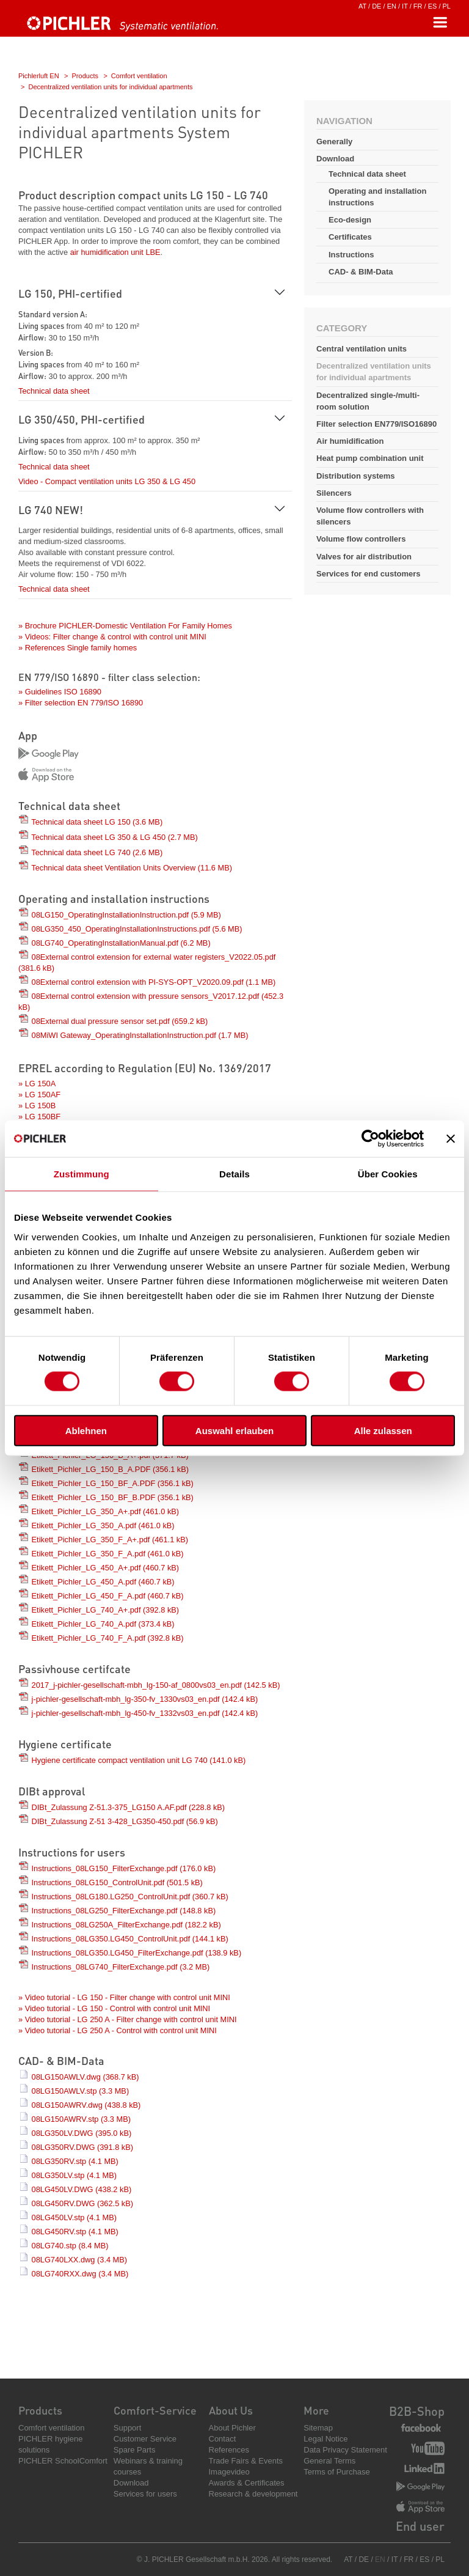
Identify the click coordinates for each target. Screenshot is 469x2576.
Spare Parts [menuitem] (135, 2449)
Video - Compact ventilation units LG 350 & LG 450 (106, 481)
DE (376, 6)
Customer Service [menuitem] (145, 2438)
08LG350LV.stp (74, 2175)
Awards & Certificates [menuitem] (247, 2482)
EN (391, 6)
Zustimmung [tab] (81, 1174)
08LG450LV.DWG (82, 2189)
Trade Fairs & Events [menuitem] (246, 2460)
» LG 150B (37, 1105)
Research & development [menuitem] (253, 2493)
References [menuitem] (229, 2449)
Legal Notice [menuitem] (325, 2438)
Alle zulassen (383, 1430)
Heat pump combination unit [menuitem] (370, 458)
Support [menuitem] (128, 2427)
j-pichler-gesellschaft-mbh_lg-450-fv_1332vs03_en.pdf (145, 1713)
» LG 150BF (39, 1116)
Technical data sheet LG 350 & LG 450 (114, 837)
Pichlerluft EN (38, 75)
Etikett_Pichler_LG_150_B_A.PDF (110, 1469)
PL (447, 6)
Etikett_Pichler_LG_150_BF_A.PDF (113, 1483)
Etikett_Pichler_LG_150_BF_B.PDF (113, 1497)
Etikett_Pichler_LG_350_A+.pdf (106, 1511)
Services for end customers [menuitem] (368, 573)
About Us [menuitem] (231, 2410)
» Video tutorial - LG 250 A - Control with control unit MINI (117, 2030)
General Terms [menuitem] (329, 2460)
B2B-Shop (417, 2411)
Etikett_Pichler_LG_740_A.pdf (103, 1623)
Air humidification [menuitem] (350, 441)
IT (405, 6)
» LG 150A (37, 1083)
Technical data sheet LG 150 (96, 821)
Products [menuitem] (40, 2410)
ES (432, 6)
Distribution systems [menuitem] (355, 475)
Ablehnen (86, 1430)
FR (418, 6)
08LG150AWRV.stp (81, 2119)
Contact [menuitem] (222, 2438)
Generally (334, 141)
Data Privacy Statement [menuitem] (345, 2449)
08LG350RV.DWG (82, 2147)
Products (85, 75)
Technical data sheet (367, 173)
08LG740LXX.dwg (80, 2259)
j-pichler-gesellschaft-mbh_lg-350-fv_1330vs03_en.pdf (145, 1699)
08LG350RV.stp (75, 2161)
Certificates (350, 236)
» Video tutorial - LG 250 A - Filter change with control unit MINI (127, 2019)
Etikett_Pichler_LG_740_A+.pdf (106, 1609)
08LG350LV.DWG (82, 2133)
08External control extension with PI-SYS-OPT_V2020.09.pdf (154, 982)
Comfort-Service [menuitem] (155, 2410)
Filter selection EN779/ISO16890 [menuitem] (376, 424)
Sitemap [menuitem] (318, 2427)
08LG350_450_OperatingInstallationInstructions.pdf (137, 928)
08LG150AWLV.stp (80, 2091)
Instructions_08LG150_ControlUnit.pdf (117, 1882)
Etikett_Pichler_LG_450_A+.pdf (106, 1567)
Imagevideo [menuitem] (229, 2471)
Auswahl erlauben (234, 1430)
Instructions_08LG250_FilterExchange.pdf (124, 1910)
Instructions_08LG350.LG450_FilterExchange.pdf (137, 1952)
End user (420, 2526)
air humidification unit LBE (115, 252)
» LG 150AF (39, 1094)
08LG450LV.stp (74, 2217)
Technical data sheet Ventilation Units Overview (131, 867)
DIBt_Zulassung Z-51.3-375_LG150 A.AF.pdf (128, 1807)
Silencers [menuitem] (334, 493)
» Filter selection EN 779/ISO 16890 (80, 702)
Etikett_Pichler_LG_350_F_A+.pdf (110, 1539)
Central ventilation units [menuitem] (361, 348)
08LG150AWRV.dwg (86, 2105)
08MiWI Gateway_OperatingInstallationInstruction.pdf (140, 1035)
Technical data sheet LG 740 (96, 852)
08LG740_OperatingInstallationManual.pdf (121, 943)
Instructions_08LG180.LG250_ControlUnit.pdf (130, 1896)
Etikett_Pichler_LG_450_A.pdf (103, 1581)
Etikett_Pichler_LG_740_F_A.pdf (108, 1638)
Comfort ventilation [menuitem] (51, 2427)
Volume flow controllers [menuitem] (360, 538)
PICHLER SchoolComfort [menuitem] (62, 2460)
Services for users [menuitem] (145, 2493)
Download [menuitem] (131, 2482)
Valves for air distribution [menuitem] (364, 556)
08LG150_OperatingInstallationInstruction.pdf (126, 914)
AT (362, 6)
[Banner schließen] (450, 1139)
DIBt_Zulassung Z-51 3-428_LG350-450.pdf (125, 1821)
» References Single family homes (77, 647)
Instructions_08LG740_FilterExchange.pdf (121, 1966)
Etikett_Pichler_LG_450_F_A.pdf (108, 1595)
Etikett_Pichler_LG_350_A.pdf (103, 1525)
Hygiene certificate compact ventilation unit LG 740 (139, 1760)
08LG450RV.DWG (82, 2203)
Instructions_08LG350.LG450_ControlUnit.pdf (130, 1938)
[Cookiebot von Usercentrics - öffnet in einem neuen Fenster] (370, 1139)
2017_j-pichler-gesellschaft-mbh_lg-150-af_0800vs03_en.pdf (156, 1685)
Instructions (351, 254)
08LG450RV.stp (75, 2231)
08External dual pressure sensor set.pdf (120, 1021)
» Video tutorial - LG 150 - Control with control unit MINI (114, 2008)
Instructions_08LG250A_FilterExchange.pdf (126, 1924)
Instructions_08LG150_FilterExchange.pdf (124, 1868)
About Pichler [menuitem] (232, 2427)
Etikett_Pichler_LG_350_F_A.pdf (108, 1553)
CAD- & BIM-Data (361, 271)
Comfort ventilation (139, 75)
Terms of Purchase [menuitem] (336, 2471)
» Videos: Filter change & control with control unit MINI (112, 636)
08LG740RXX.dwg (80, 2273)
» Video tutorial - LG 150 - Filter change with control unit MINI (124, 1997)
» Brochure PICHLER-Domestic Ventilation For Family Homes (125, 625)
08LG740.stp (70, 2245)
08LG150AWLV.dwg (85, 2076)
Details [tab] (234, 1174)
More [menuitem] (316, 2410)
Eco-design (350, 219)
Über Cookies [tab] (388, 1174)
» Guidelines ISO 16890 (59, 691)
